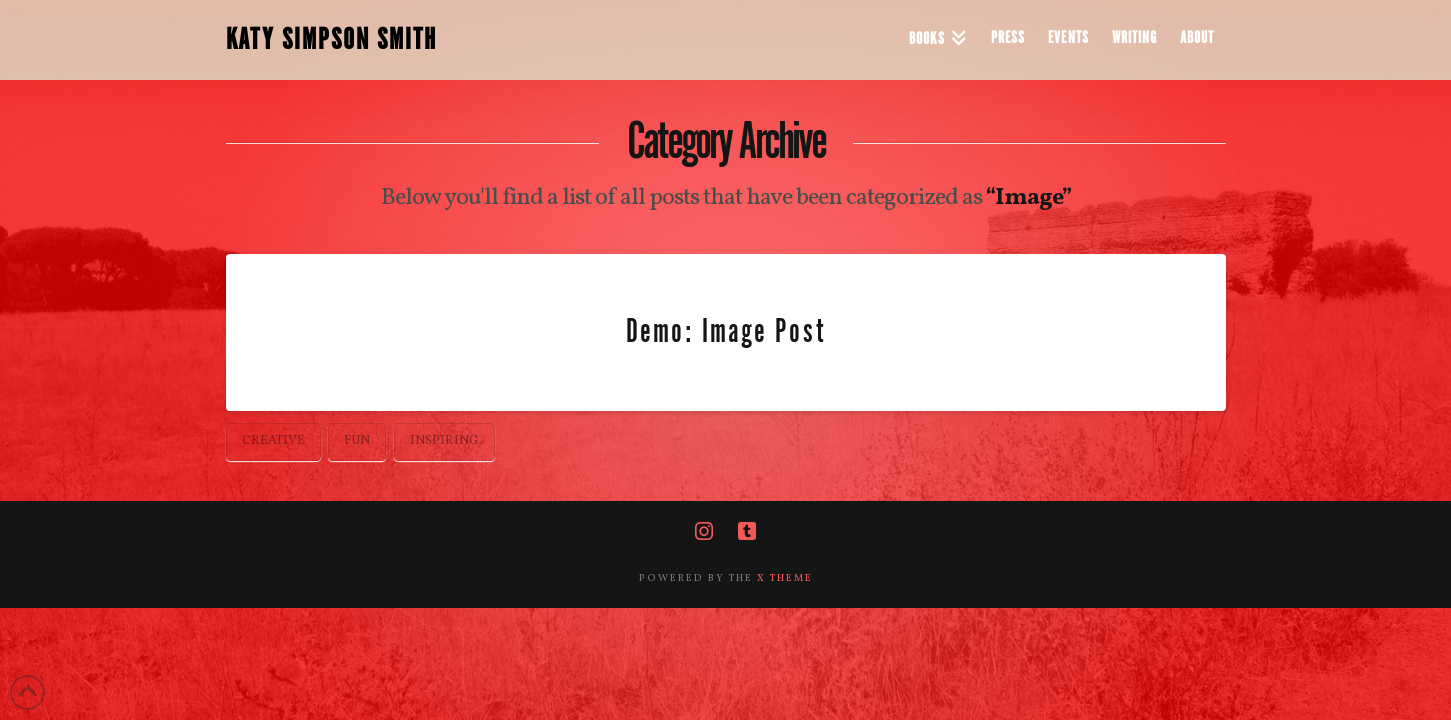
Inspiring (444, 441)
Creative (273, 441)
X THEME (785, 578)
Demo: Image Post (725, 331)
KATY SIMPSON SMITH (332, 40)
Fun (357, 441)
